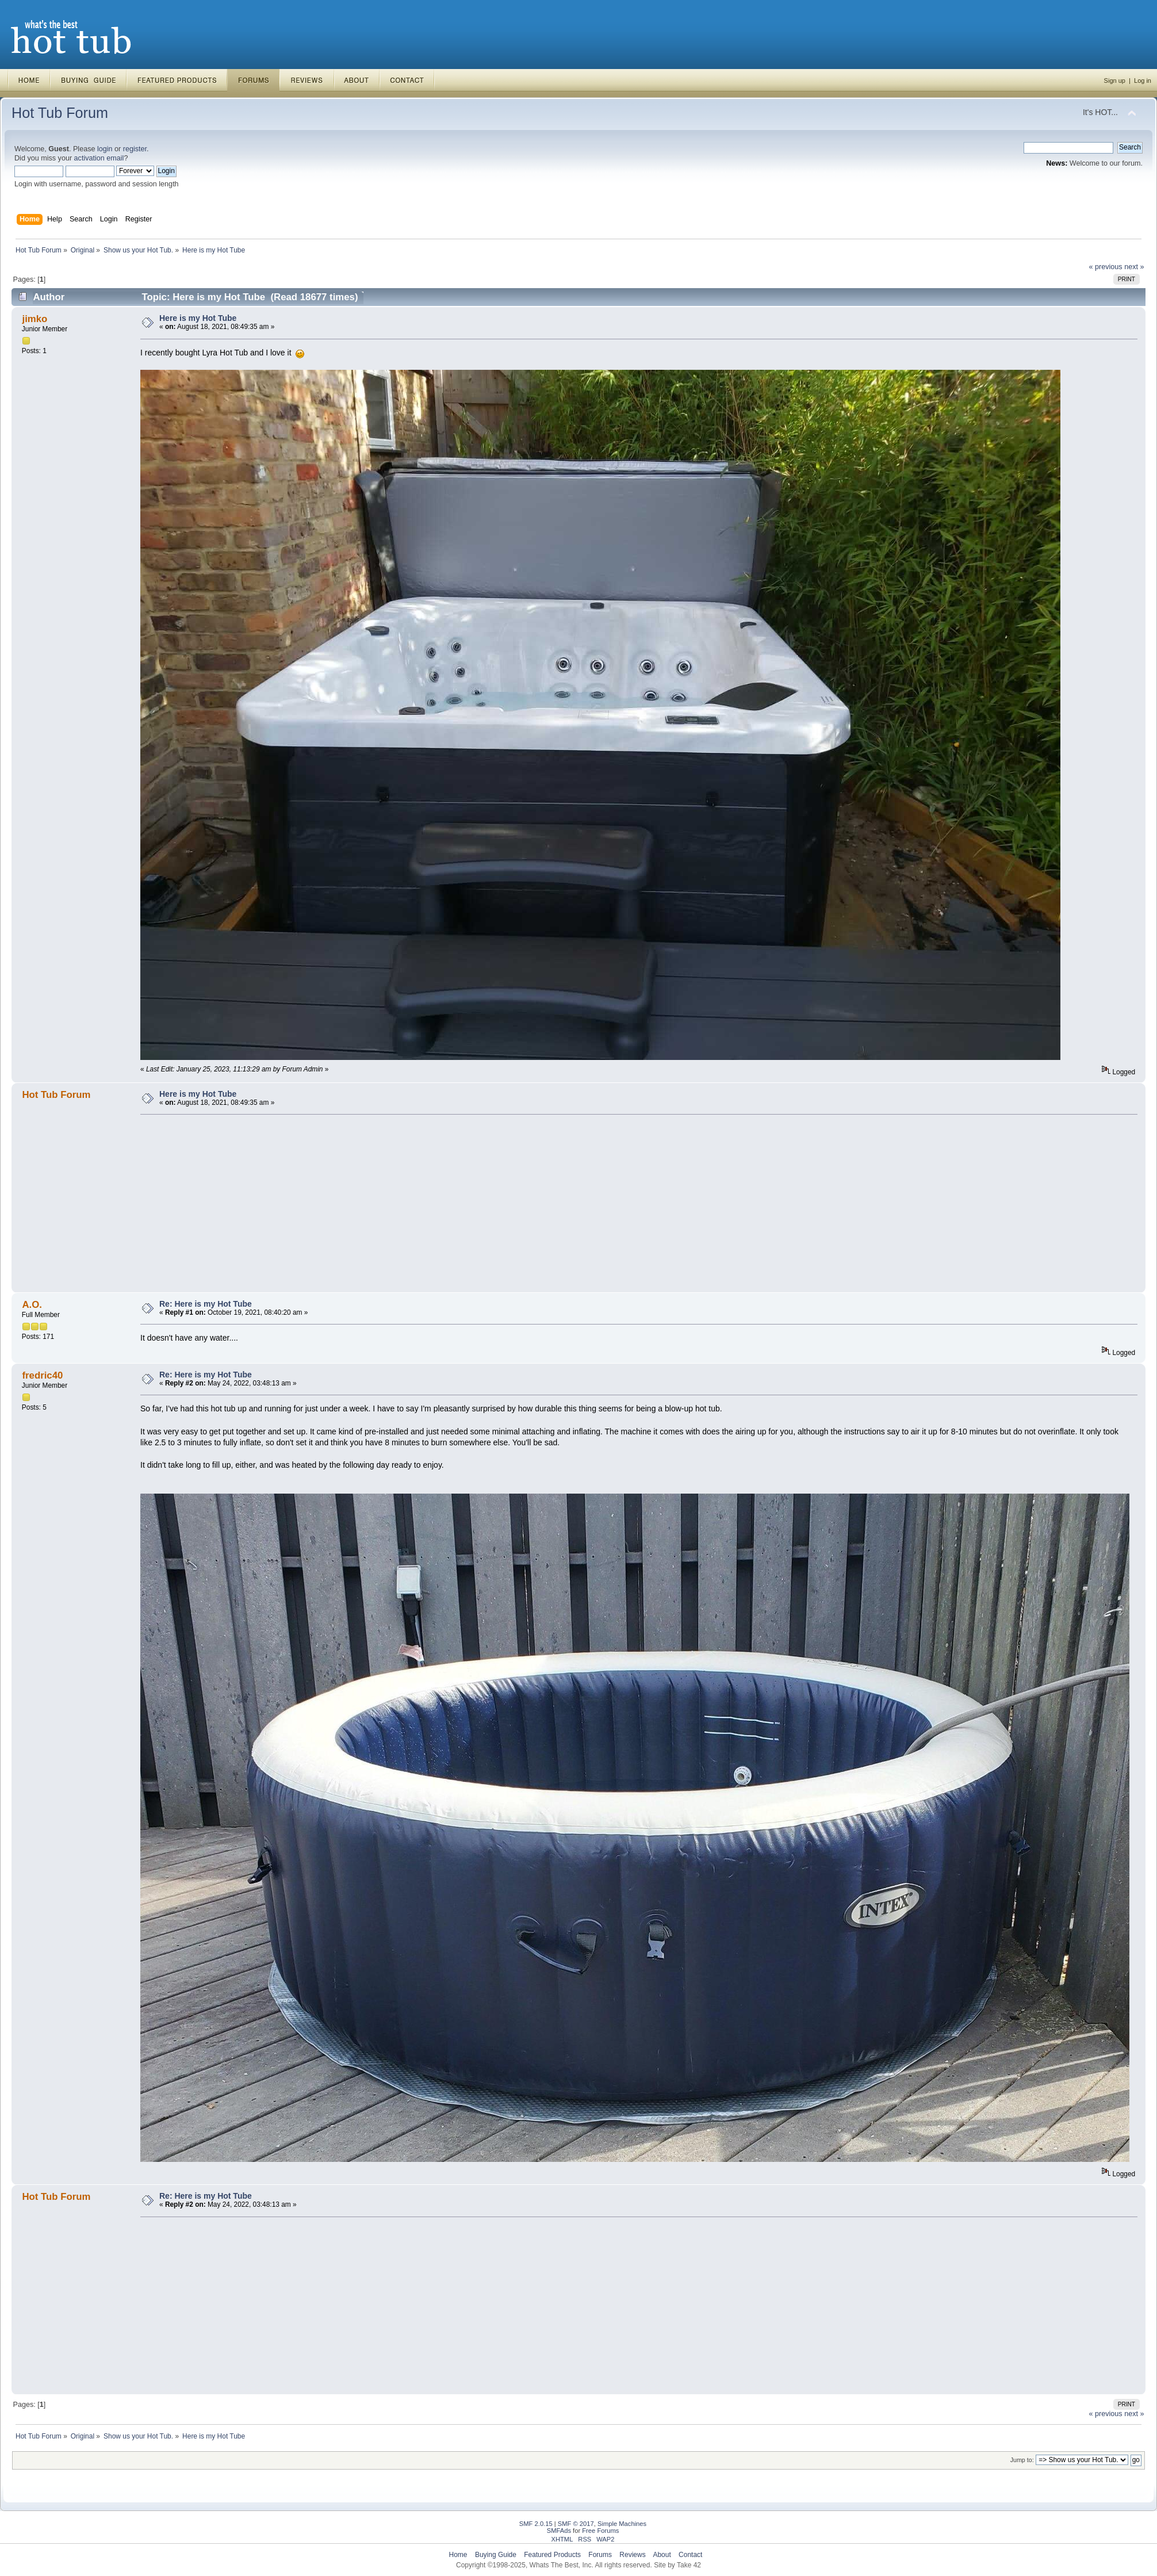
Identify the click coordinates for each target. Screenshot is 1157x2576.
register (135, 149)
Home (458, 2555)
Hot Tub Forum (60, 113)
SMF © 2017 (576, 2523)
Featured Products (552, 2555)
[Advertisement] (485, 1203)
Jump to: (1022, 2459)
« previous (1105, 267)
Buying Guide (495, 2555)
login (105, 149)
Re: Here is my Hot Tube (205, 1303)
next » (1134, 267)
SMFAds (559, 2530)
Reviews (632, 2555)
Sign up (1114, 80)
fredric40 (42, 1375)
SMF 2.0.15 (536, 2523)
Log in (1142, 80)
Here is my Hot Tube (197, 318)
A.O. (32, 1304)
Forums (600, 2555)
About (662, 2555)
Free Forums (600, 2530)
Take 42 (689, 2565)
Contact (690, 2555)
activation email (99, 158)
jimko (34, 318)
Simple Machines (621, 2523)
